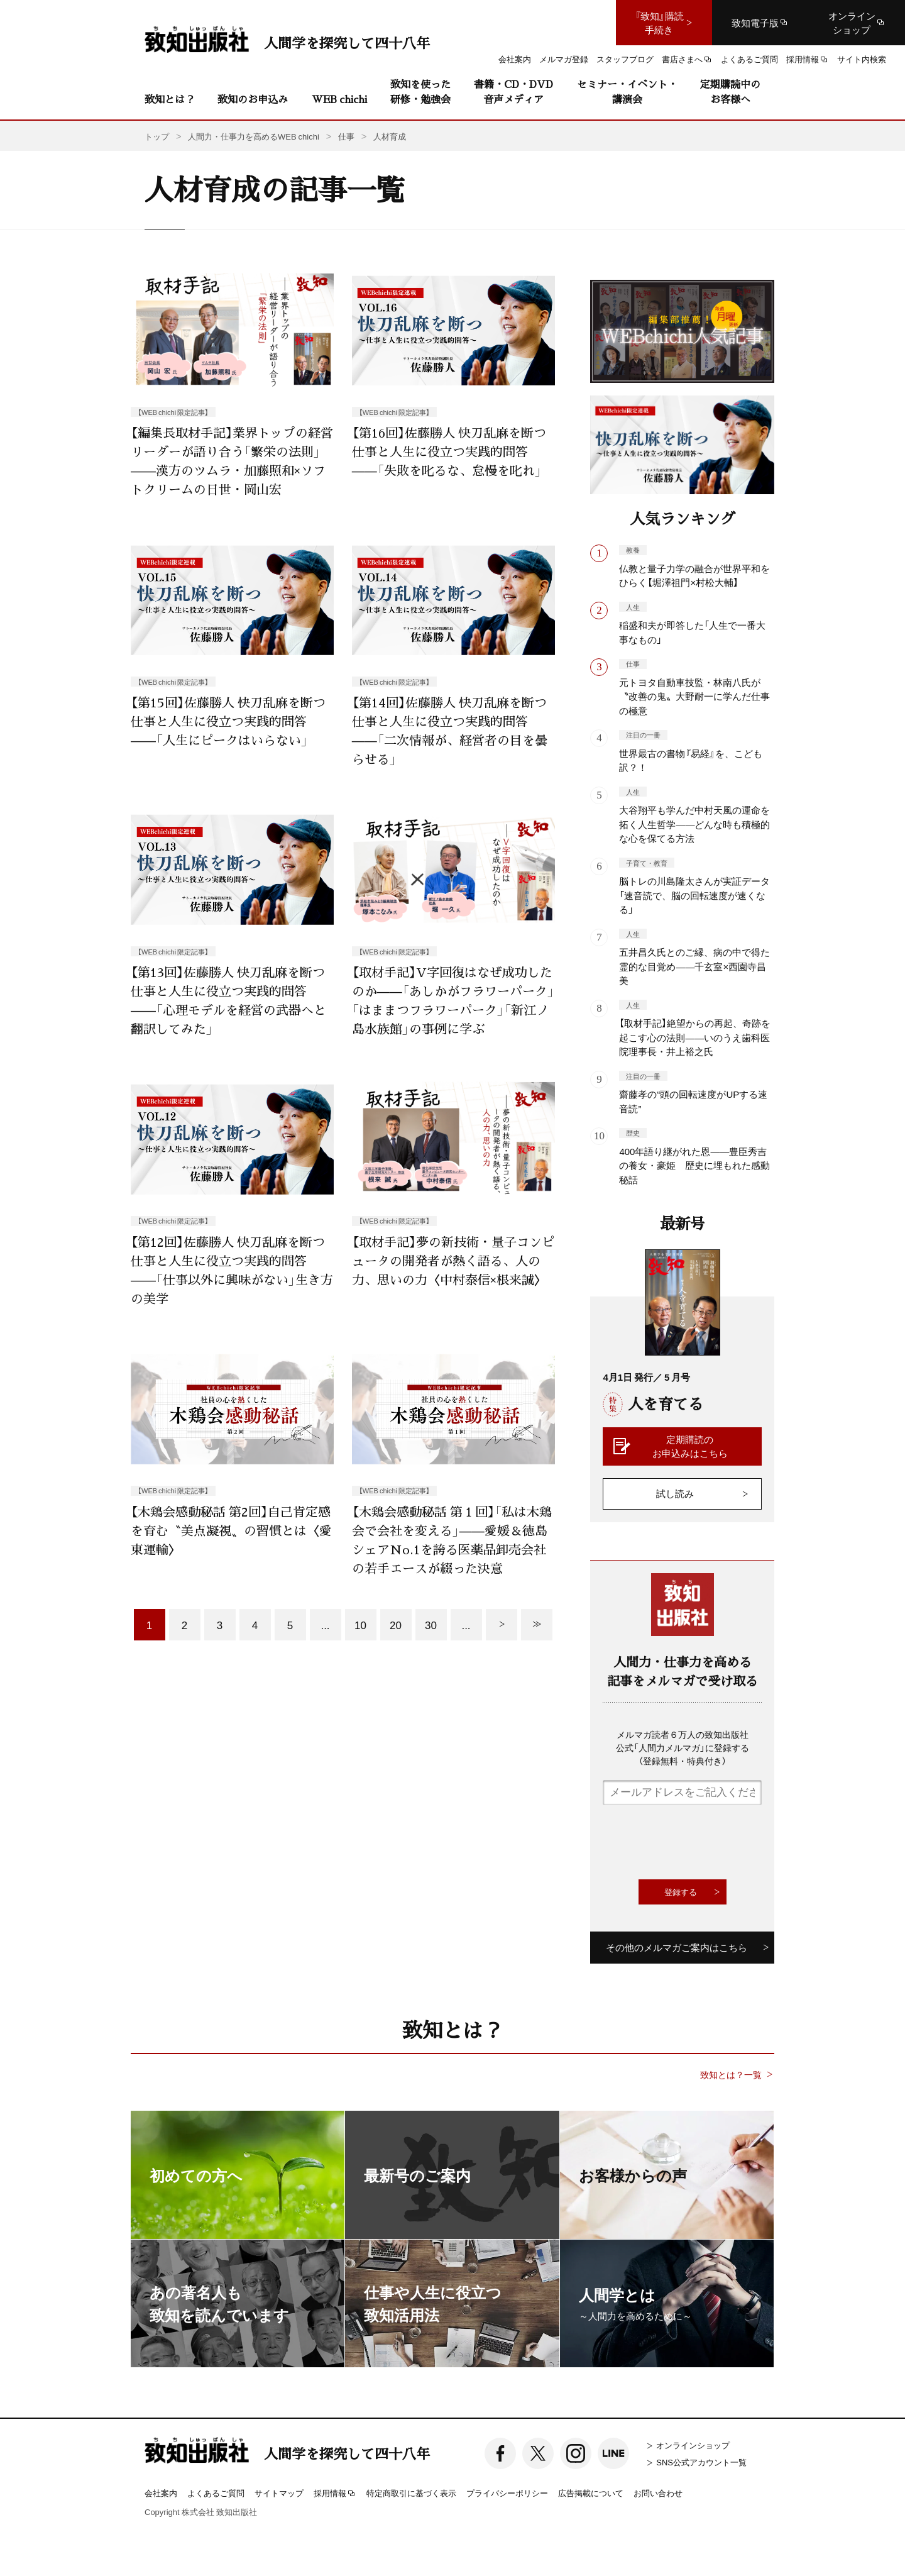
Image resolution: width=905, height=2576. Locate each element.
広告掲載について (590, 2493)
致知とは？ (170, 99)
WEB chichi (339, 99)
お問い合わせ (658, 2493)
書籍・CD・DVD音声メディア (513, 91)
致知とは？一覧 (731, 2074)
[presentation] (698, 1842)
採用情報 (335, 2494)
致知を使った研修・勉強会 (420, 91)
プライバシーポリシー (507, 2493)
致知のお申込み (252, 99)
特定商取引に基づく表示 (411, 2493)
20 (396, 1624)
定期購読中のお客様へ (730, 91)
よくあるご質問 (215, 2493)
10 (360, 1624)
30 (431, 1624)
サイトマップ (279, 2493)
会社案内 (161, 2493)
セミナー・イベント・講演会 (627, 91)
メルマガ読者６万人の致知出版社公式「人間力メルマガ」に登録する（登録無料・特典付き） (682, 1747)
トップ (157, 136)
